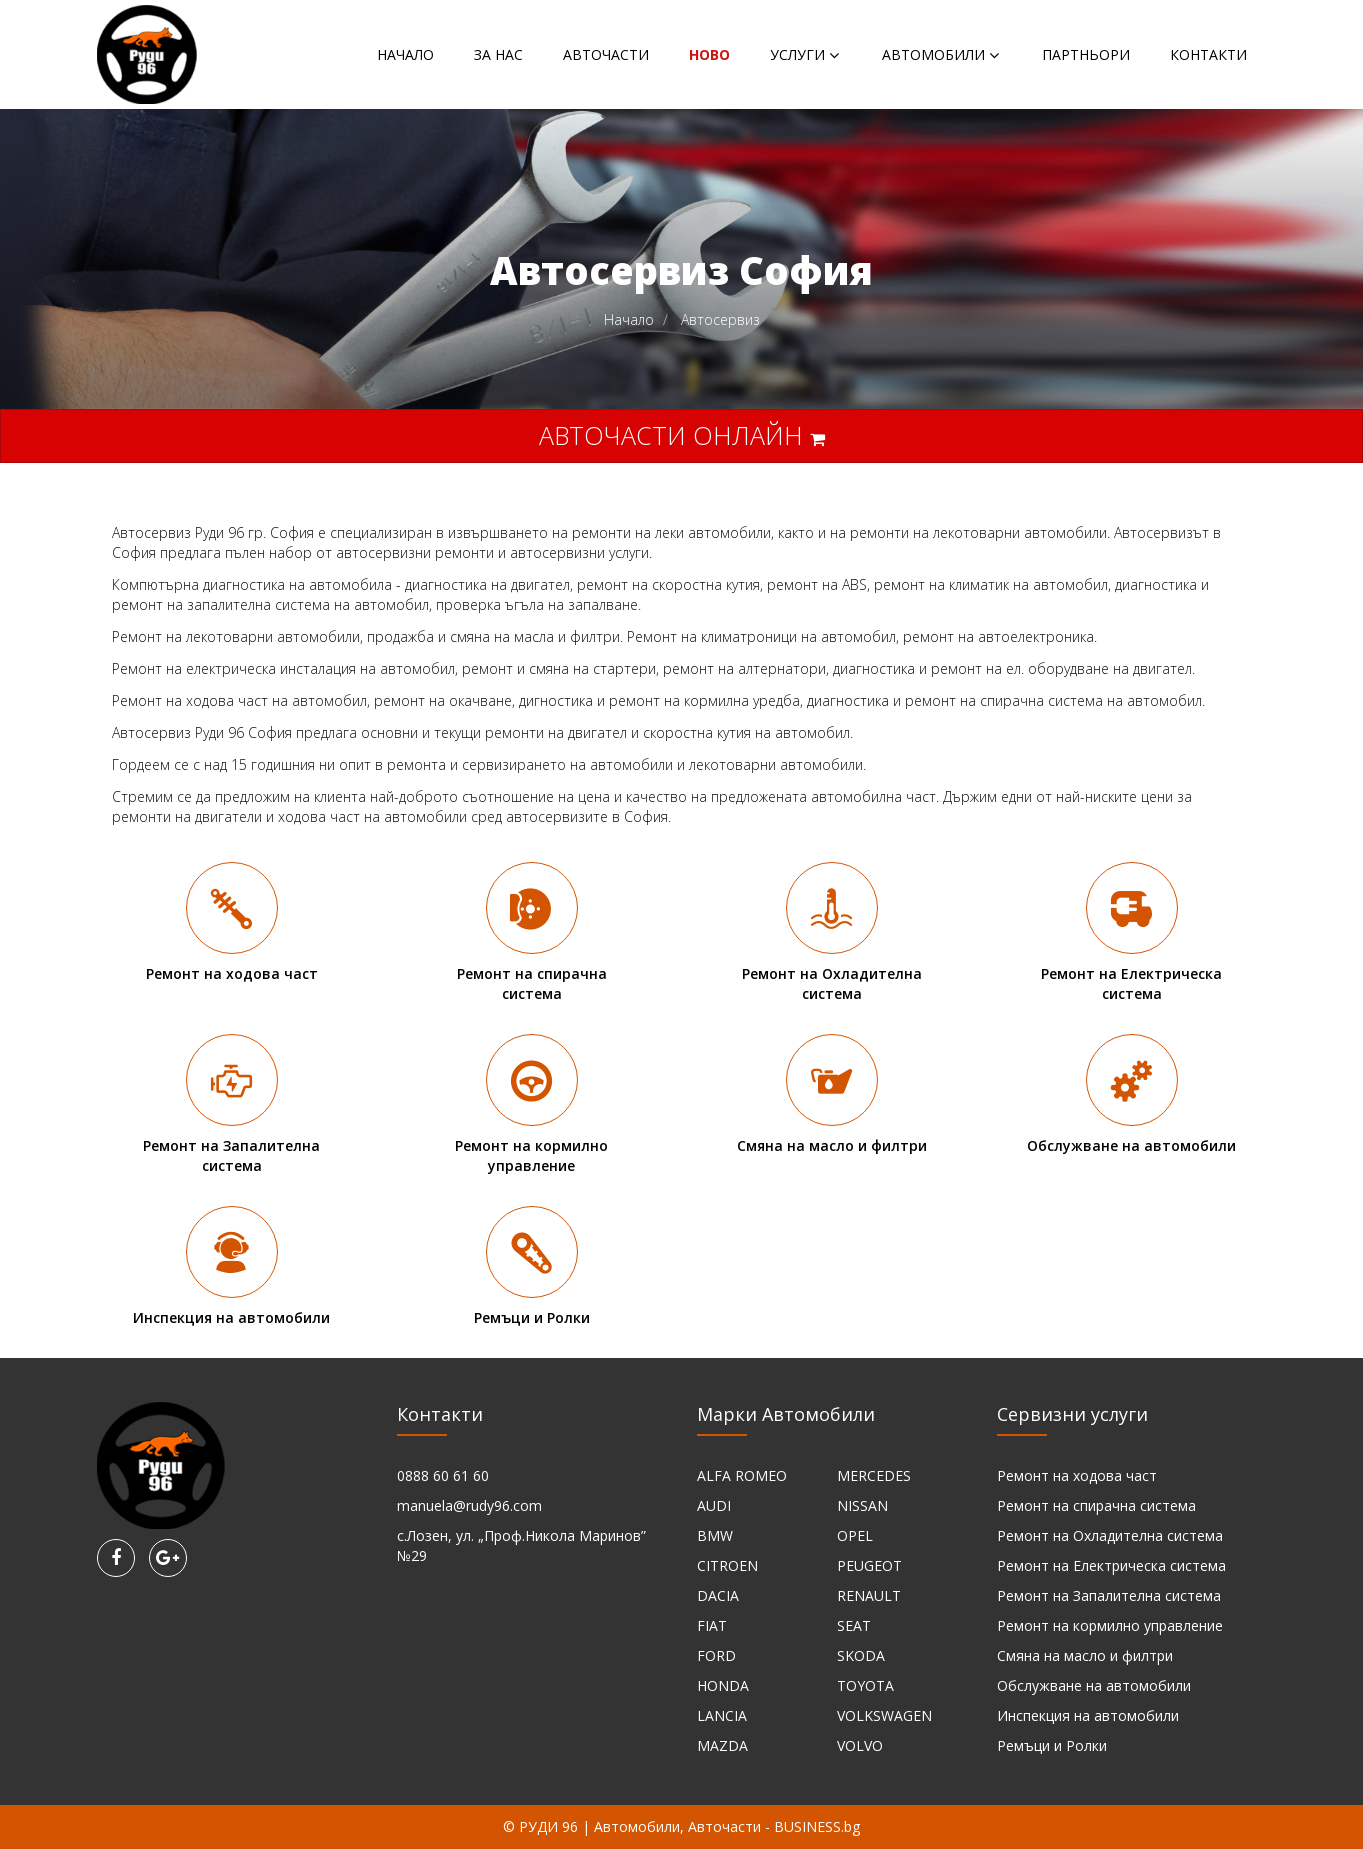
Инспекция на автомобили (1088, 1715)
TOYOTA (865, 1685)
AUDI (714, 1505)
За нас (498, 54)
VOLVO (860, 1745)
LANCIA (722, 1715)
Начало (405, 54)
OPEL (855, 1535)
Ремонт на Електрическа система (1111, 1565)
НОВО (709, 54)
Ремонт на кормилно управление (1110, 1625)
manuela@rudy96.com (469, 1505)
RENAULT (869, 1595)
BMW (715, 1535)
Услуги (797, 54)
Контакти (1208, 54)
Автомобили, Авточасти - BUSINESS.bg (727, 1826)
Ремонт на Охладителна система (1110, 1535)
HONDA (723, 1685)
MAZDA (722, 1745)
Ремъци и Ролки (1052, 1745)
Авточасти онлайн (682, 435)
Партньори (1086, 54)
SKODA (861, 1655)
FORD (716, 1655)
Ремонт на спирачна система (1096, 1505)
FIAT (712, 1625)
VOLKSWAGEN (884, 1715)
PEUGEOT (869, 1565)
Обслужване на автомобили (1094, 1685)
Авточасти (606, 54)
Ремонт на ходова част (1077, 1475)
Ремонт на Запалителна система (1109, 1595)
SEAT (854, 1625)
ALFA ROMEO (742, 1475)
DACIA (718, 1595)
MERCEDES (874, 1475)
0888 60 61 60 (443, 1475)
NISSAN (862, 1505)
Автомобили (933, 54)
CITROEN (727, 1565)
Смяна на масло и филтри (1085, 1655)
